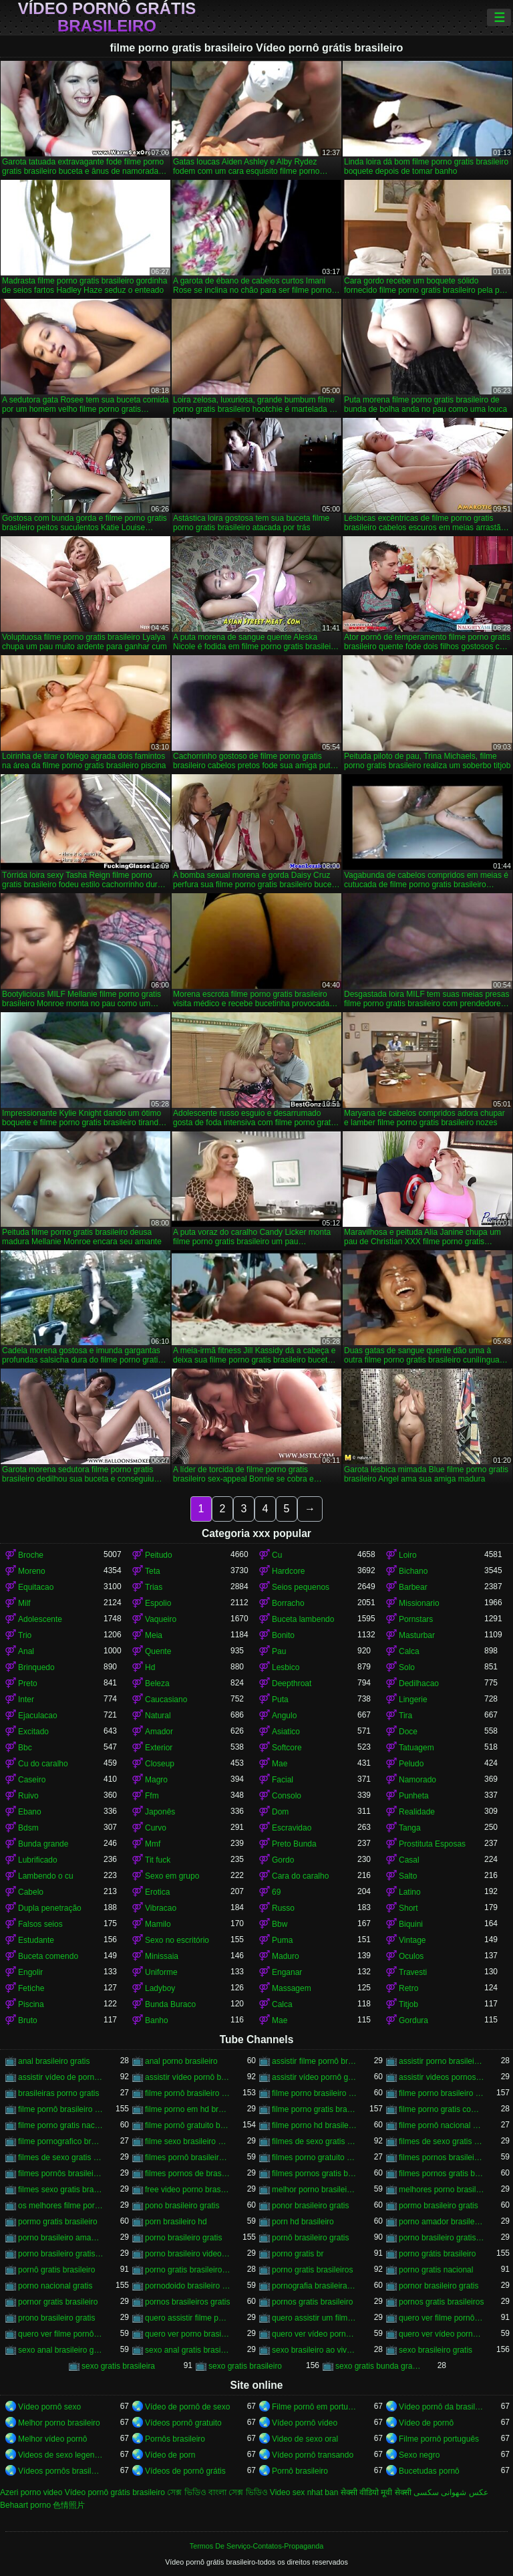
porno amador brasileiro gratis (441, 2221)
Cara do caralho (300, 1876)
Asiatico (286, 1731)
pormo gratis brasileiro (58, 2221)
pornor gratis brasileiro (58, 2302)
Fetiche (31, 1988)
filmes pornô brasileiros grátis (187, 2157)
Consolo (286, 1795)
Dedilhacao (419, 1683)
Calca (409, 1651)
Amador (159, 1731)
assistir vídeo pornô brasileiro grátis (187, 2077)
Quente (158, 1651)
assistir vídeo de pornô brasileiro (61, 2077)
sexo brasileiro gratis (435, 2350)
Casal (409, 1860)
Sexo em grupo (172, 1876)
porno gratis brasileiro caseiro (187, 2269)
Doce (408, 1731)
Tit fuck (157, 1860)
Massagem (291, 1988)
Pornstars (416, 1619)
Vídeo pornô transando (312, 2455)
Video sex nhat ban (304, 2492)
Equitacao (35, 1587)
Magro (156, 1779)
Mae (279, 1763)
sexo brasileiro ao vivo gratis (314, 2350)
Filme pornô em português (314, 2407)
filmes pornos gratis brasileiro (314, 2173)
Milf (24, 1603)
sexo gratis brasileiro (245, 2366)
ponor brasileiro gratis (310, 2205)
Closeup (159, 1763)
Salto (408, 1876)
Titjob (408, 2004)
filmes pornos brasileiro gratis (441, 2157)
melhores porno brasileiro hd (441, 2189)
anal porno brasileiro (181, 2061)
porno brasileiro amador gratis (61, 2237)
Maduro (285, 1956)
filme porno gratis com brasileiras (441, 2109)
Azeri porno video (31, 2492)
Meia (153, 1635)
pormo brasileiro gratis (438, 2205)
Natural (158, 1715)
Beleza (157, 1683)
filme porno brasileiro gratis (441, 2093)
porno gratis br (297, 2253)
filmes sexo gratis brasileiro (61, 2189)
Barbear (413, 1587)
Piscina (31, 2004)
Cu (277, 1555)
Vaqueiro (160, 1619)
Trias (153, 1587)
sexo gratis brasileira (118, 2366)
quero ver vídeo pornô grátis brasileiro (441, 2334)
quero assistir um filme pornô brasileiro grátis (314, 2318)
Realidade (417, 1812)
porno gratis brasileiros (312, 2269)
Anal (26, 1651)
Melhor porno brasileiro (59, 2423)
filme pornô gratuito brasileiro (187, 2125)
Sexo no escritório (177, 1940)
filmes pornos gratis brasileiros (441, 2173)
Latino (410, 1892)
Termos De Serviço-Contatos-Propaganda (256, 2546)
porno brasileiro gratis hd (61, 2253)
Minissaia (161, 1956)
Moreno (31, 1571)
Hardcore (288, 1571)
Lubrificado (37, 1860)
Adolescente (40, 1619)
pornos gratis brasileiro (312, 2302)
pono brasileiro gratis (182, 2205)
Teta (152, 1571)
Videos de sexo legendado (61, 2455)
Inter (26, 1699)
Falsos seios (40, 1924)
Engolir (30, 1972)
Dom (280, 1812)
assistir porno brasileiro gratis (441, 2061)
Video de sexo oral (305, 2439)
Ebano (29, 1812)
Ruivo (28, 1795)
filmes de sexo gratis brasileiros (441, 2141)
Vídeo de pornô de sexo (187, 2407)
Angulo (284, 1715)
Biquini (411, 1924)
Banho (156, 2020)
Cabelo (30, 1892)
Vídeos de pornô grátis (185, 2471)
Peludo (411, 1763)
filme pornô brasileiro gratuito (61, 2109)
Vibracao (160, 1908)
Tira (405, 1715)
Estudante (36, 1940)
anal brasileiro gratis (54, 2061)
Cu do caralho (43, 1763)
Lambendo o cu (45, 1876)
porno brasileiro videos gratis (187, 2253)
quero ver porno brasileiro (187, 2334)
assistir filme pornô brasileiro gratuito (314, 2061)
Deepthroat (291, 1683)
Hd (150, 1667)
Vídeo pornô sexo (49, 2407)
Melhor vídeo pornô (52, 2439)
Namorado (417, 1779)
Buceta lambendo (303, 1619)
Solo (407, 1667)
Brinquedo (36, 1667)
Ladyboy (160, 1988)
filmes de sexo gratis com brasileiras (61, 2157)
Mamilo (158, 1924)
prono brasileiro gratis (56, 2318)
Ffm (152, 1795)
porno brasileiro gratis (183, 2237)
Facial (282, 1779)
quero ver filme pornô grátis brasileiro (61, 2334)
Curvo (155, 1828)
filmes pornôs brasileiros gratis (61, 2173)
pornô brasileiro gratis (310, 2237)
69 (276, 1892)
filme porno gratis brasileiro (314, 2109)
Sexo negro (419, 2455)
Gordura (413, 2020)
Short (408, 1908)
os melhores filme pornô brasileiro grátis (61, 2205)
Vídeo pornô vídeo (304, 2423)
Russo (283, 1908)
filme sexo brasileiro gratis (187, 2141)
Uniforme (161, 1972)
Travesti (413, 1972)
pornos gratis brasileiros (441, 2302)
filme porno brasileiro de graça (314, 2093)
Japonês (160, 1812)
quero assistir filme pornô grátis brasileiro (187, 2318)
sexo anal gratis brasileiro (187, 2350)
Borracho (288, 1603)
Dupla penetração (49, 1908)
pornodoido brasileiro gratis (187, 2286)
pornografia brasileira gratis (314, 2286)
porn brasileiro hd (176, 2221)
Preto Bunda (294, 1844)
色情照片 (69, 2505)
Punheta (414, 1795)
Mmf (152, 1844)
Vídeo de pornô (426, 2423)
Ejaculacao (37, 1715)
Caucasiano (166, 1699)
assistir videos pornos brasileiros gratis (441, 2077)
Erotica (157, 1892)
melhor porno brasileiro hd (314, 2189)
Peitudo (158, 1555)
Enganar (287, 1972)
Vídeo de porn (170, 2455)
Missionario (419, 1603)
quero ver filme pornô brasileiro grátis (441, 2318)
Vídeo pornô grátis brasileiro (107, 17)
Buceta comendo (48, 1956)
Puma (282, 1940)
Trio (24, 1635)
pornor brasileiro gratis (438, 2286)
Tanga (410, 1828)
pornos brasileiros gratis (187, 2302)
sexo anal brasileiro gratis (61, 2350)
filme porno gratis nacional (61, 2125)
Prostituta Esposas (432, 1844)
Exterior (158, 1747)
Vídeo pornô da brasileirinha (441, 2407)
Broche (30, 1555)
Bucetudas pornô (429, 2471)
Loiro (408, 1555)
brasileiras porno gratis (58, 2093)
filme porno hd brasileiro (314, 2125)
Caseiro (31, 1779)
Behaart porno (25, 2505)
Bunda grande (43, 1844)
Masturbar (417, 1635)
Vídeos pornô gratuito (183, 2423)
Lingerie (413, 1699)
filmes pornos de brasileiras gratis (187, 2173)
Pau (279, 1651)
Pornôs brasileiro (175, 2439)
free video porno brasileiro (187, 2189)
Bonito (283, 1635)
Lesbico (285, 1667)
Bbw (279, 1924)
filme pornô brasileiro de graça (187, 2093)
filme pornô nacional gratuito (441, 2125)
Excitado (33, 1731)
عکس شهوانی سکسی (450, 2492)
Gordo (283, 1860)
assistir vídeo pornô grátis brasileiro (314, 2077)
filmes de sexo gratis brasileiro (314, 2141)
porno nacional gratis (55, 2286)
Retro (408, 1988)
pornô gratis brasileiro (56, 2269)
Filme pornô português (439, 2439)
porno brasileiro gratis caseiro (441, 2237)
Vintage (412, 1940)
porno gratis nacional (436, 2269)
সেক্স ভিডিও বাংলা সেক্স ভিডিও (217, 2492)
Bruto (27, 2020)
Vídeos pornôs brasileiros (61, 2471)
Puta (280, 1699)
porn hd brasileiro (303, 2221)
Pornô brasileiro (300, 2471)
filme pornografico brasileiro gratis (61, 2141)
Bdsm (28, 1828)
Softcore (287, 1747)
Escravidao (291, 1828)
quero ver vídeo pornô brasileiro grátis (314, 2334)
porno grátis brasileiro (437, 2253)
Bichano (413, 1571)
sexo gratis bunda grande (378, 2366)
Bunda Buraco (170, 2004)
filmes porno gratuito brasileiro (314, 2157)
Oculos (411, 1956)
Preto (27, 1683)
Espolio (158, 1603)
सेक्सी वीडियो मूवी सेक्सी (376, 2492)
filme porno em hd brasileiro (187, 2109)
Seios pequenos (300, 1587)
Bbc (25, 1747)
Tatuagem (416, 1747)
